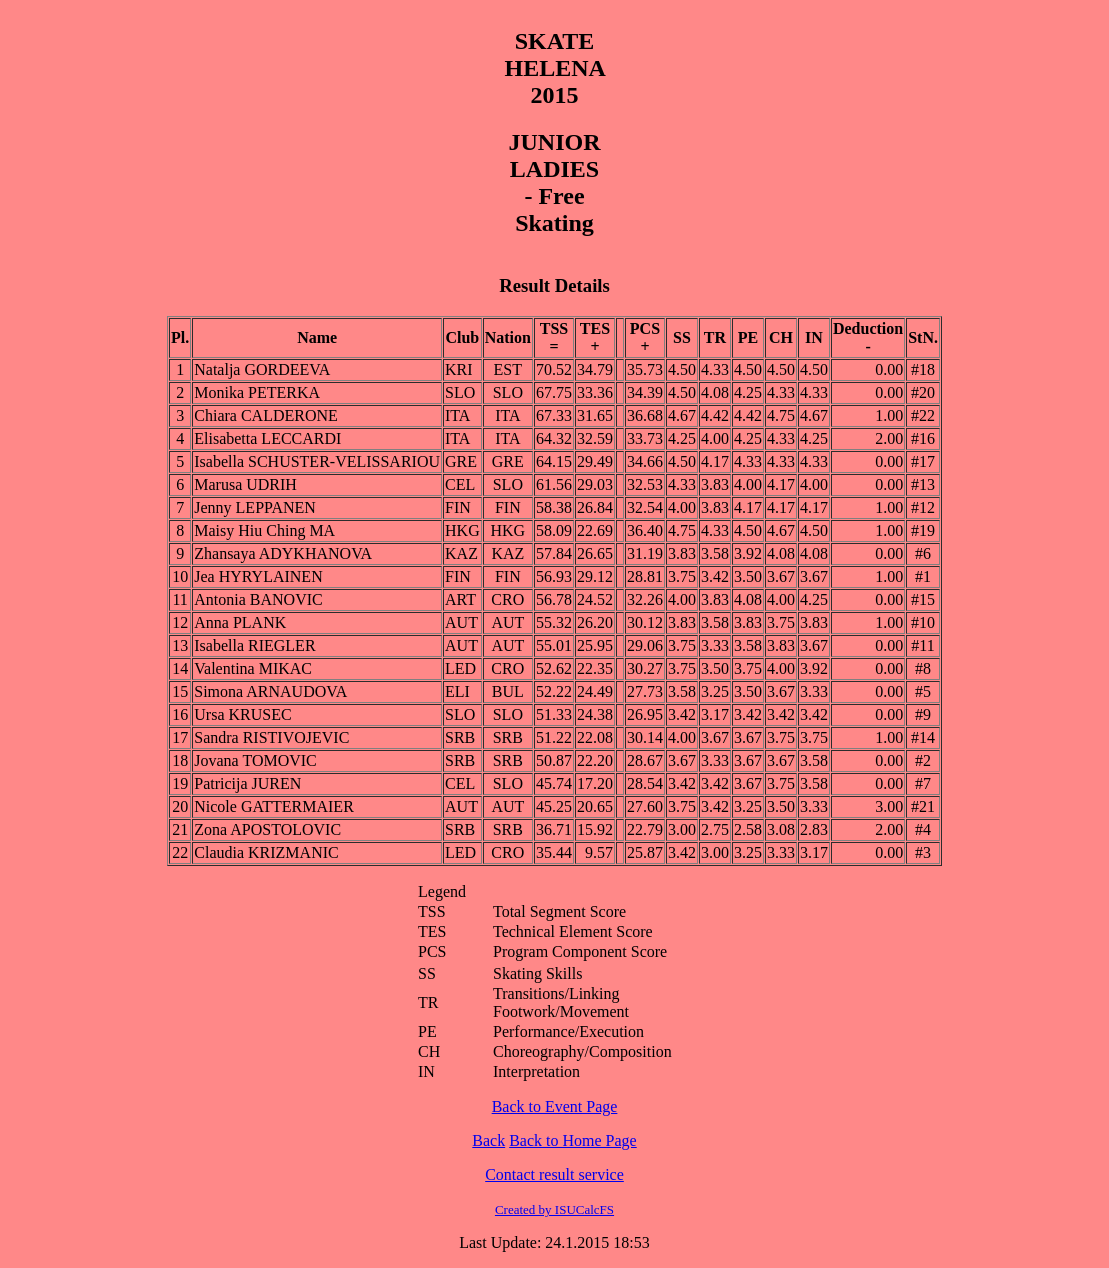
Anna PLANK (240, 622)
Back (488, 1140)
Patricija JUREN (247, 783)
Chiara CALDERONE (266, 415)
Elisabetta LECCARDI (267, 438)
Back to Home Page (573, 1140)
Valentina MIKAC (253, 668)
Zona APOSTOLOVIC (267, 829)
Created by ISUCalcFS (554, 1209)
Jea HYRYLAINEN (258, 576)
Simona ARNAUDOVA (270, 691)
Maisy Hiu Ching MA (264, 530)
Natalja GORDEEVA (262, 369)
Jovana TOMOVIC (255, 760)
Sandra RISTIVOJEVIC (271, 737)
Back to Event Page (555, 1106)
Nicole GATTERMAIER (274, 806)
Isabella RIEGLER (254, 645)
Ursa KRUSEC (242, 714)
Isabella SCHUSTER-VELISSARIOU (317, 461)
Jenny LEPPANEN (255, 507)
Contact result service (554, 1174)
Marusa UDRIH (245, 484)
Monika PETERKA (257, 392)
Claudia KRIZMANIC (266, 852)
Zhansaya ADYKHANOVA (283, 553)
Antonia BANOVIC (258, 599)
